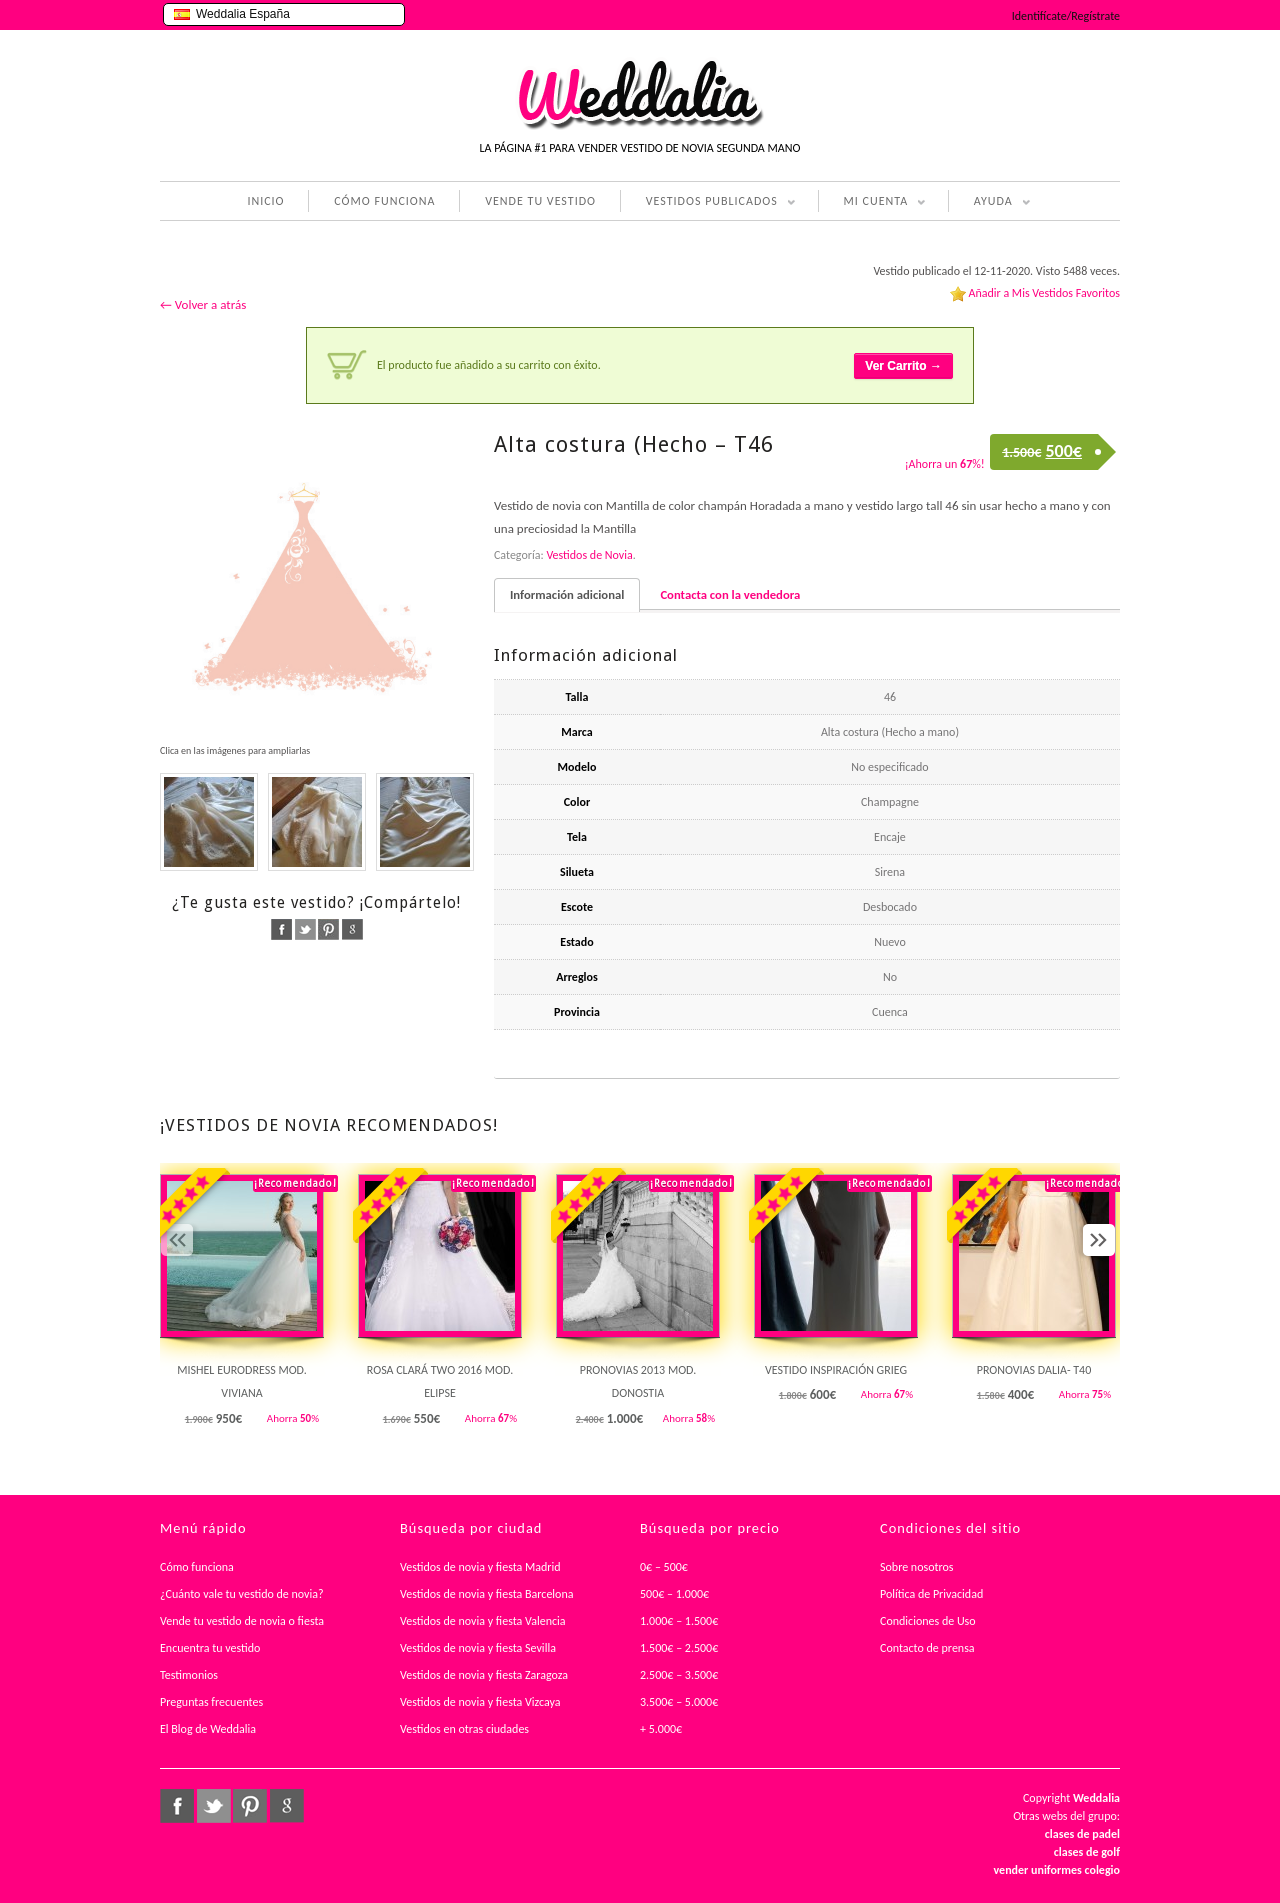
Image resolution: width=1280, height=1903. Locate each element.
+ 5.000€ (661, 1729)
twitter (305, 929)
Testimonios (189, 1675)
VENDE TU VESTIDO (540, 201)
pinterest (328, 929)
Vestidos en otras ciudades (464, 1729)
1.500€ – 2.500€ (679, 1648)
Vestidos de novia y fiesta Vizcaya (480, 1702)
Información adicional (567, 594)
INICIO (265, 201)
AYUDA (989, 203)
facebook (281, 929)
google (352, 929)
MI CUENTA (872, 203)
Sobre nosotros (917, 1567)
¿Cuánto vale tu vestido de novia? (242, 1594)
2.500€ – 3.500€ (679, 1675)
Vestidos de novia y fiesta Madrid (480, 1567)
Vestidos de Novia (589, 555)
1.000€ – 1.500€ (679, 1621)
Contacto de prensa (927, 1648)
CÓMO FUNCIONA (384, 201)
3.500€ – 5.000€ (679, 1702)
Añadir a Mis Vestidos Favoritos (1044, 293)
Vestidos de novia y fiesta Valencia (483, 1621)
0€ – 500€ (664, 1567)
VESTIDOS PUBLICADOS (708, 203)
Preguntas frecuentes (211, 1702)
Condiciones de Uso (928, 1621)
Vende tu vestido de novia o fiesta (242, 1621)
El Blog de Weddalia (208, 1729)
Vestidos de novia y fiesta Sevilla (478, 1648)
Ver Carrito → (903, 366)
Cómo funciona (197, 1567)
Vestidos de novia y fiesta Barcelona (487, 1594)
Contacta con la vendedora (730, 594)
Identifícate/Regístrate (1066, 16)
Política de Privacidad (931, 1594)
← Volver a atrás (203, 304)
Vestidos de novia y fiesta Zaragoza (484, 1675)
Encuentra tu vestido (210, 1648)
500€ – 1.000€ (674, 1594)
